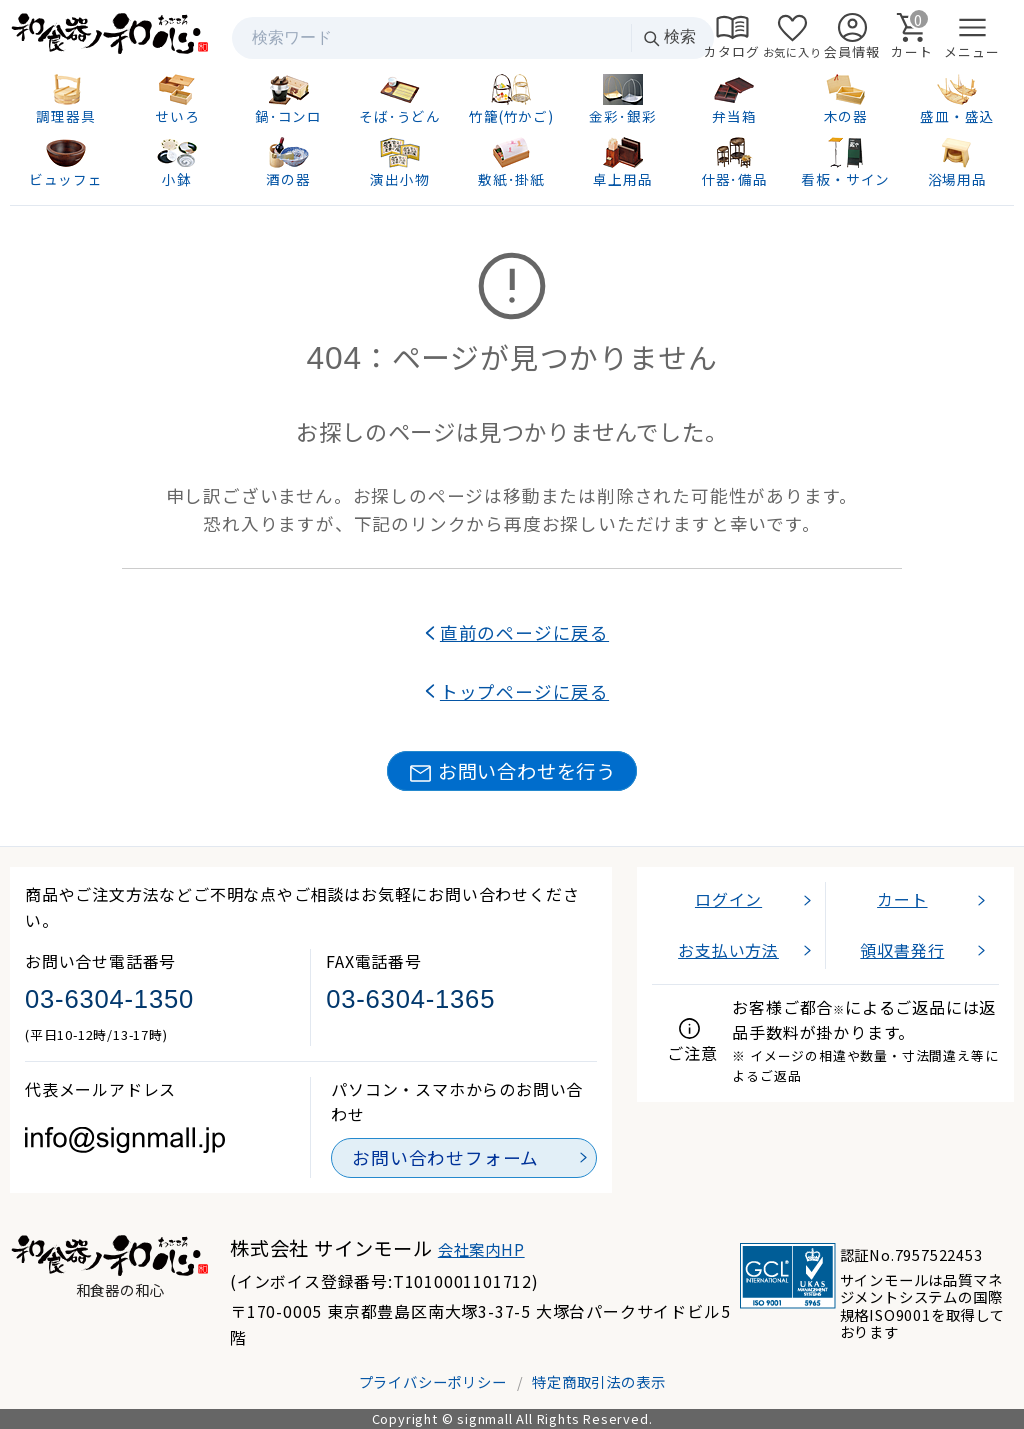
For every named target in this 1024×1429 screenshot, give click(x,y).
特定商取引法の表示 (598, 1381)
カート (902, 899)
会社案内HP (481, 1249)
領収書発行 (902, 950)
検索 (669, 37)
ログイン (728, 899)
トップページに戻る (524, 691)
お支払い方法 (728, 950)
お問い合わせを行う (512, 771)
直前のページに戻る (524, 632)
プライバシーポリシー (433, 1381)
